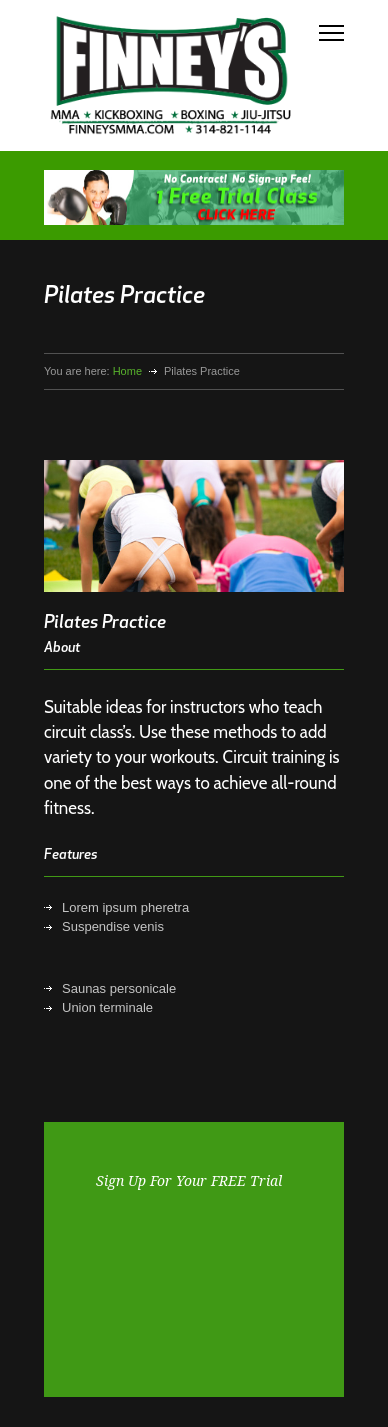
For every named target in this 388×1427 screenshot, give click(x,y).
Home (127, 371)
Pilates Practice (105, 623)
